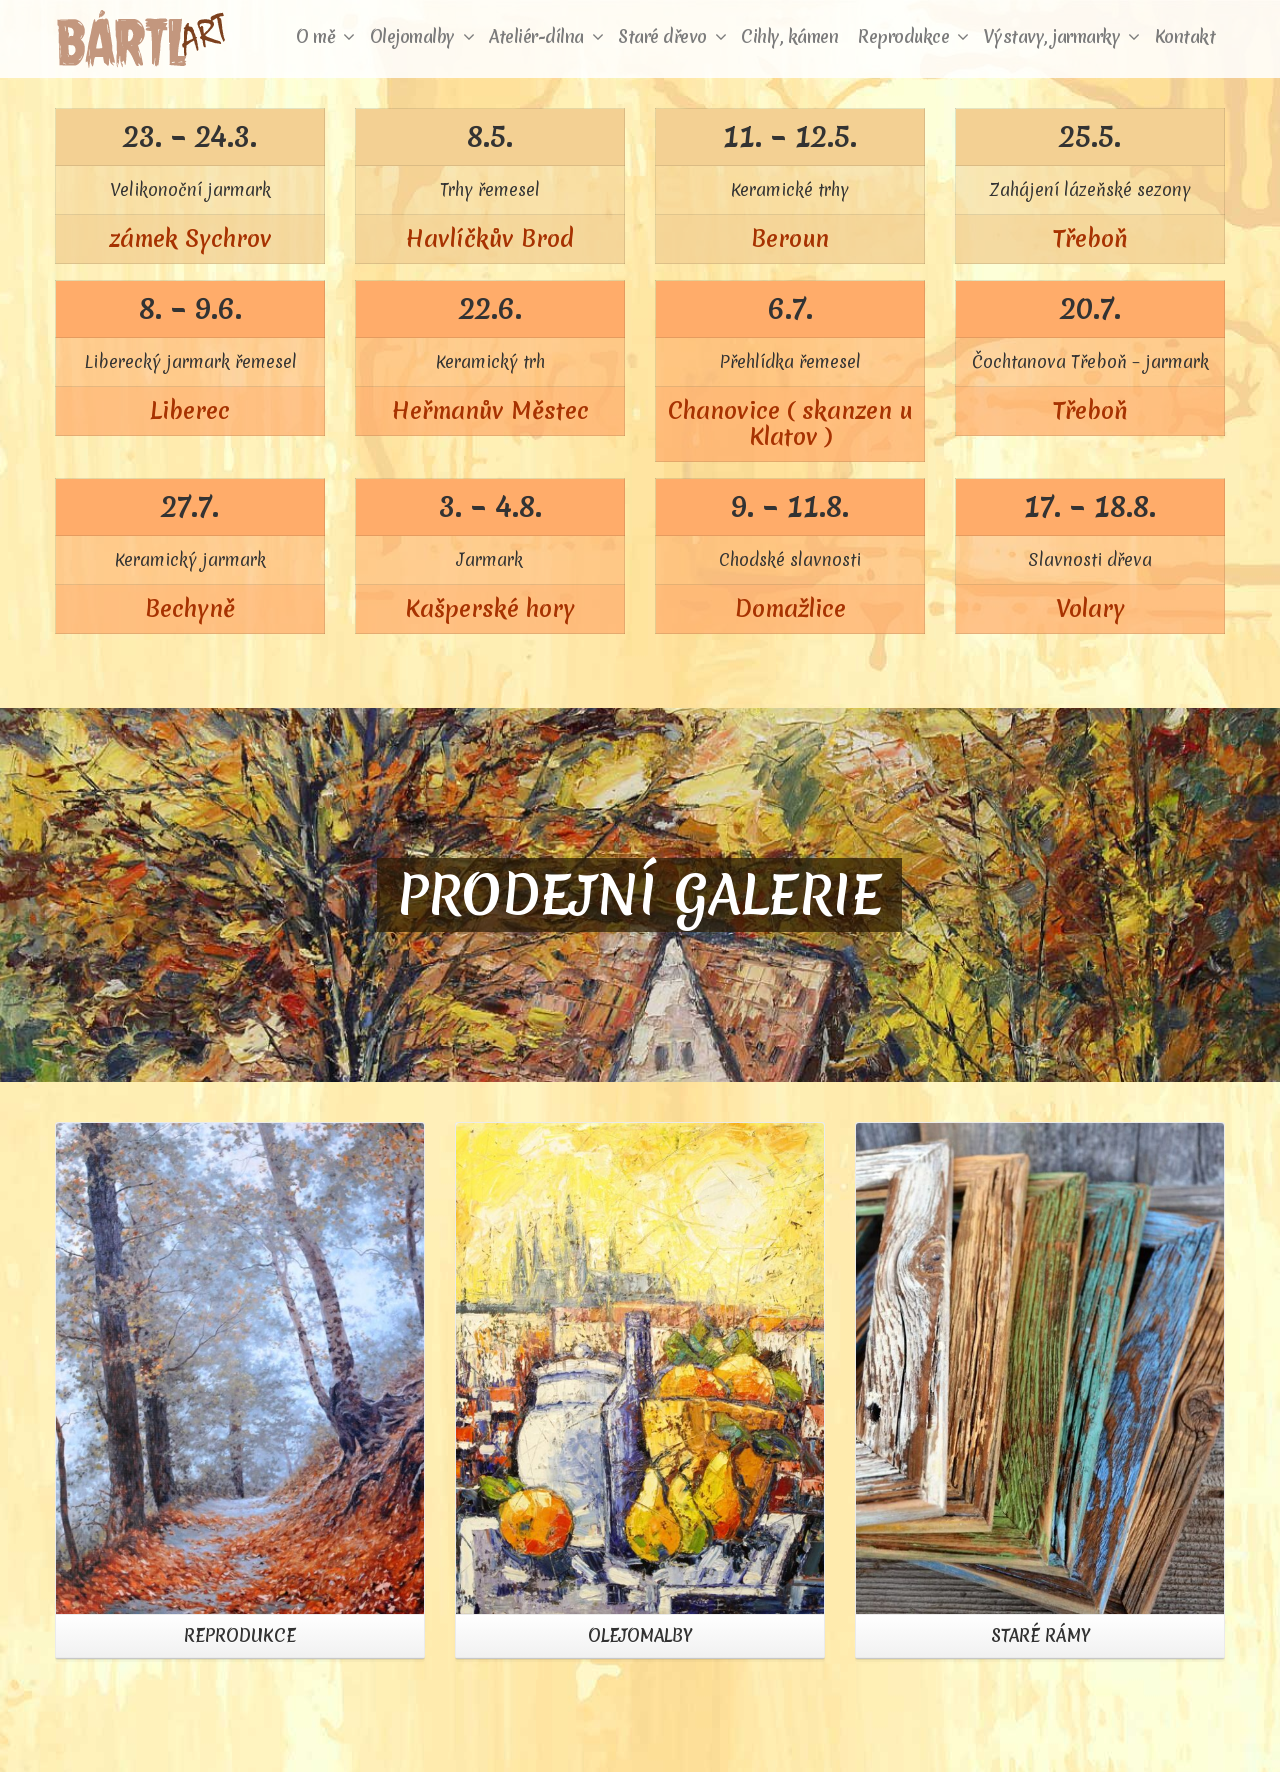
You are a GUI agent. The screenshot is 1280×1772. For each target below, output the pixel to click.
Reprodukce (913, 36)
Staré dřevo (672, 36)
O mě (325, 36)
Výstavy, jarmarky (1062, 36)
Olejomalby (422, 36)
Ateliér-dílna (546, 36)
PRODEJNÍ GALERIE (639, 895)
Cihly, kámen (789, 36)
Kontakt (1185, 36)
